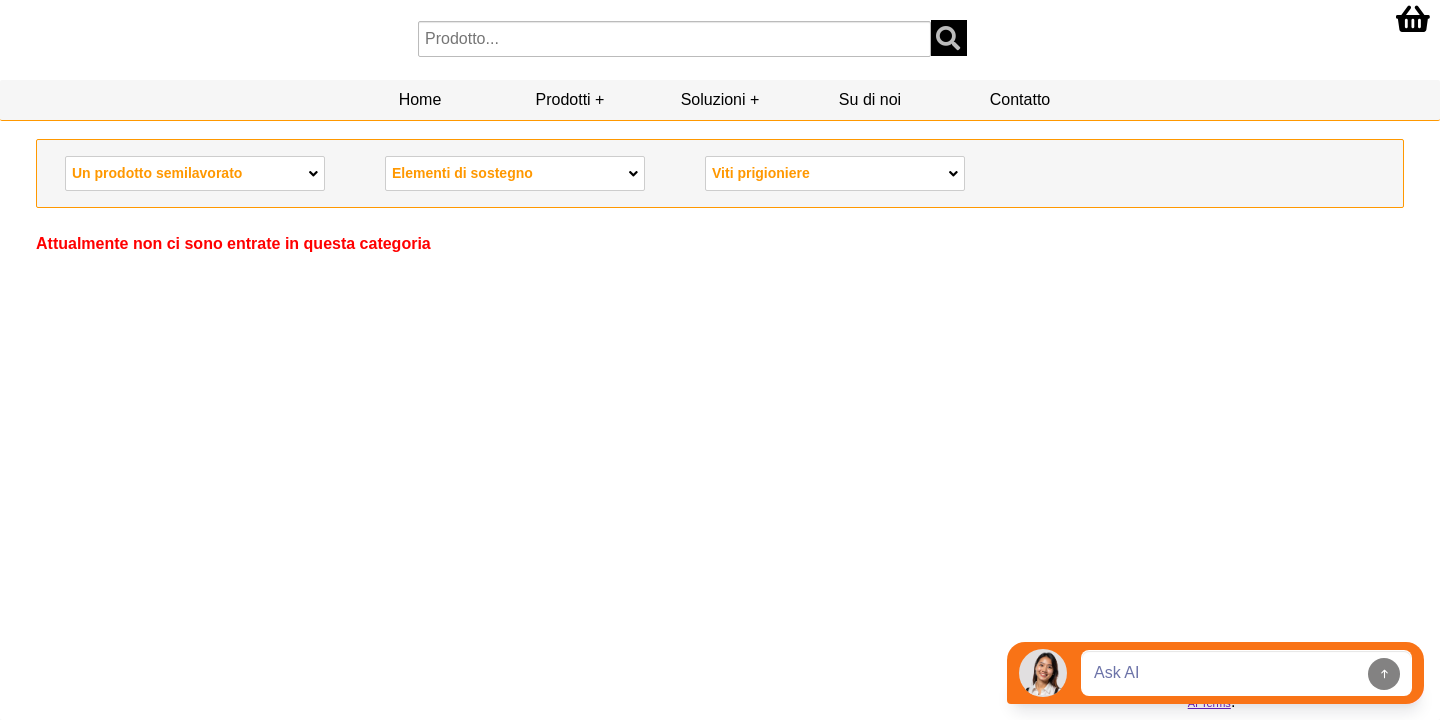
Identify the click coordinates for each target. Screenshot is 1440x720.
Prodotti (563, 99)
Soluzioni (713, 99)
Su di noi (870, 99)
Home (420, 99)
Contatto (1020, 99)
